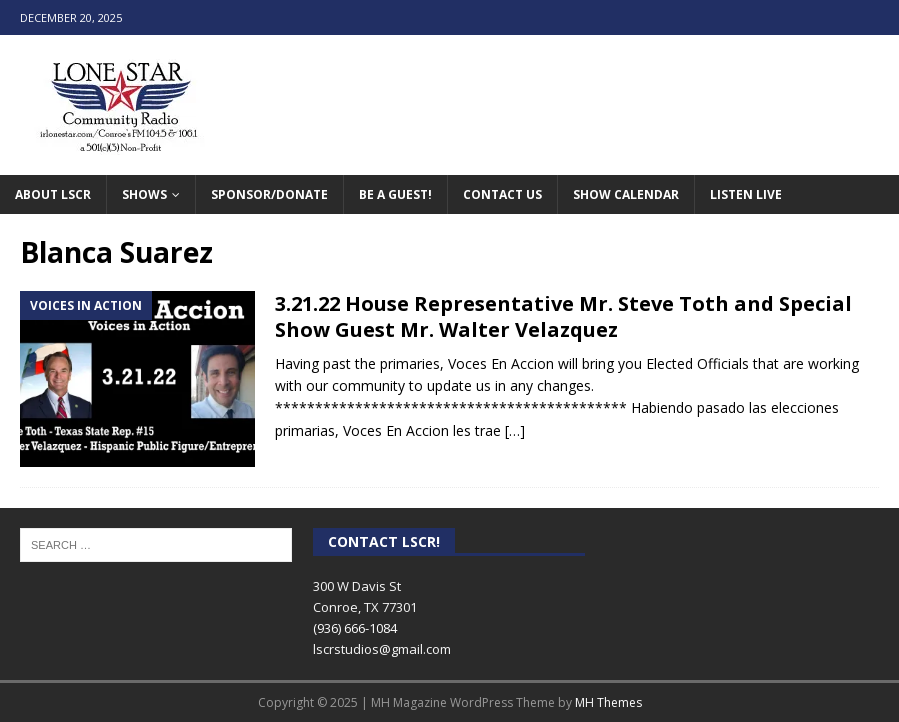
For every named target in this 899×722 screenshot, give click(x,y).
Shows (144, 194)
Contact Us (502, 194)
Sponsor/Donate (269, 194)
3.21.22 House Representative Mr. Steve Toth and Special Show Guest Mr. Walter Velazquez (563, 316)
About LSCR (53, 194)
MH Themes (608, 702)
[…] (515, 430)
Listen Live (746, 194)
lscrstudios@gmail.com (382, 649)
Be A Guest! (395, 194)
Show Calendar (626, 194)
